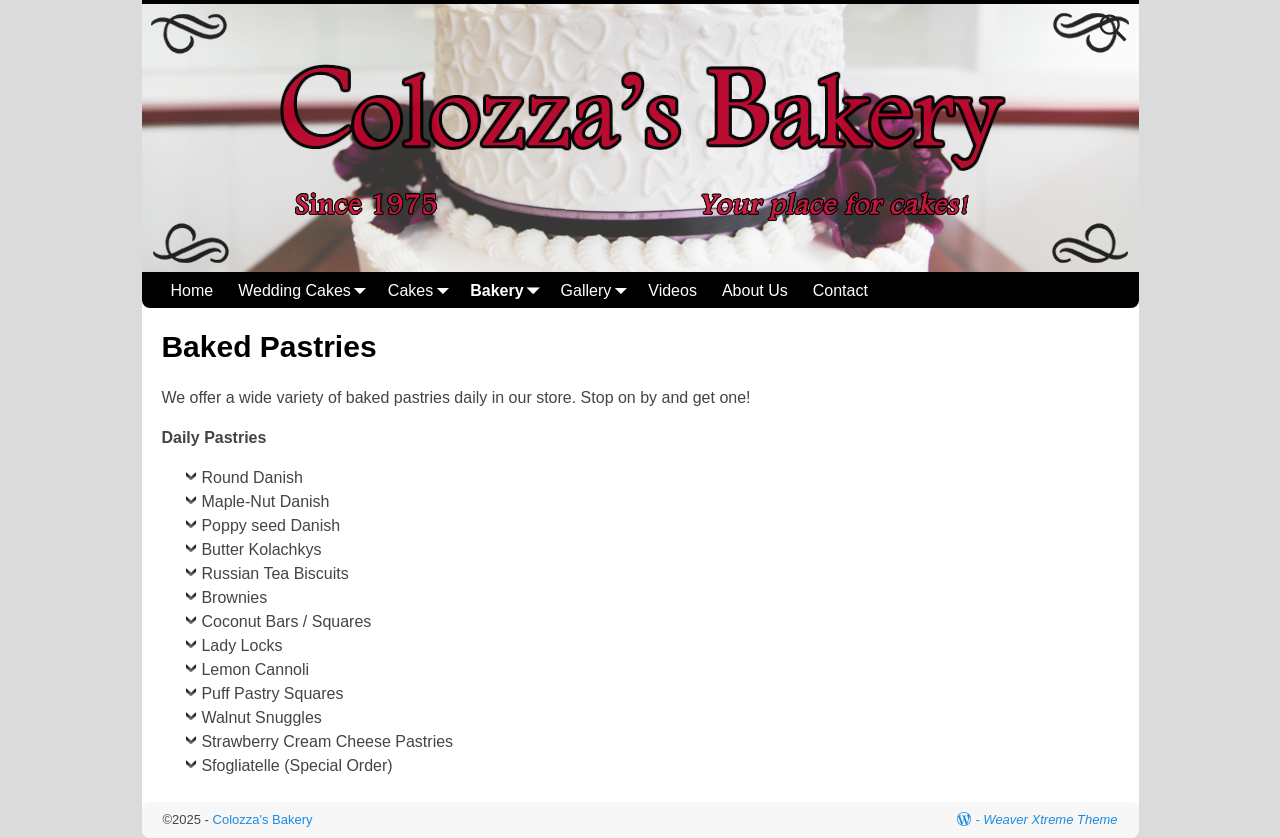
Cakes (422, 290)
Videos (672, 290)
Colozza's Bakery (263, 819)
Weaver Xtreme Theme (1050, 819)
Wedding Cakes (306, 290)
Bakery (508, 290)
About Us (755, 290)
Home (192, 290)
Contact (840, 290)
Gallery (598, 290)
